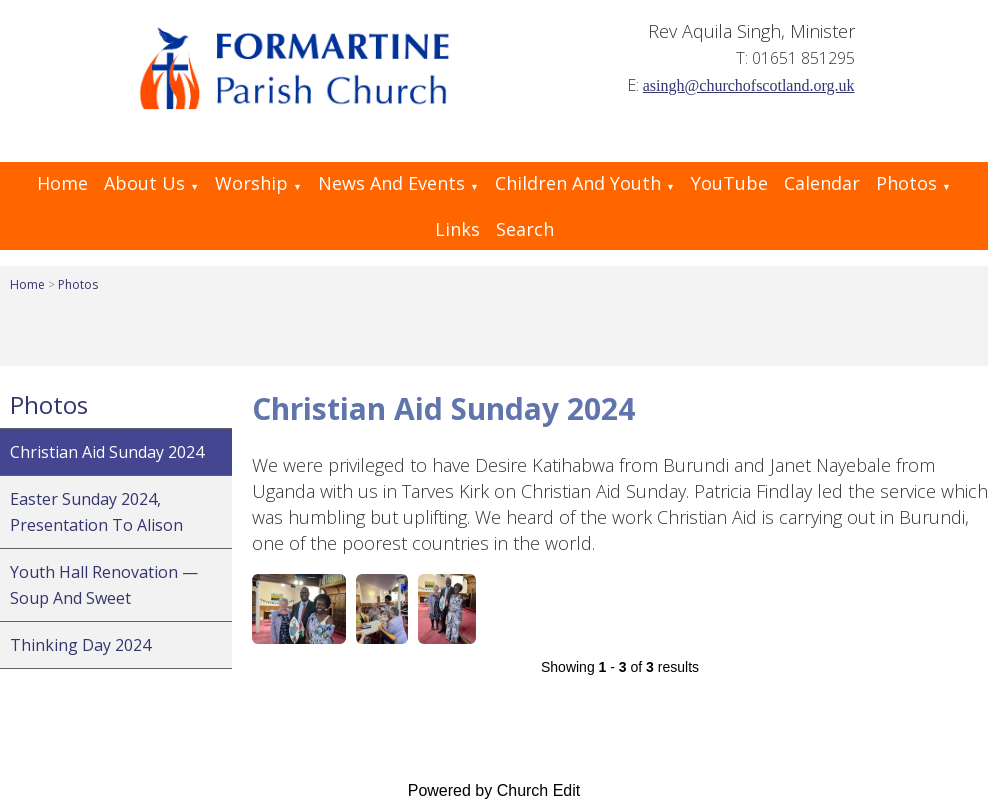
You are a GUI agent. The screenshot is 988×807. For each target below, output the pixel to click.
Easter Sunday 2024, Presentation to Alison (96, 512)
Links (457, 229)
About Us (144, 183)
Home (62, 183)
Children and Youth (578, 183)
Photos (906, 183)
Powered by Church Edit (494, 790)
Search (525, 229)
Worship (251, 183)
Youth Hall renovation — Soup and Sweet (104, 585)
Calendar (822, 183)
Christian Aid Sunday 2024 (107, 452)
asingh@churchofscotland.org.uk (749, 85)
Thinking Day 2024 (80, 645)
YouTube (729, 183)
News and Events (391, 183)
